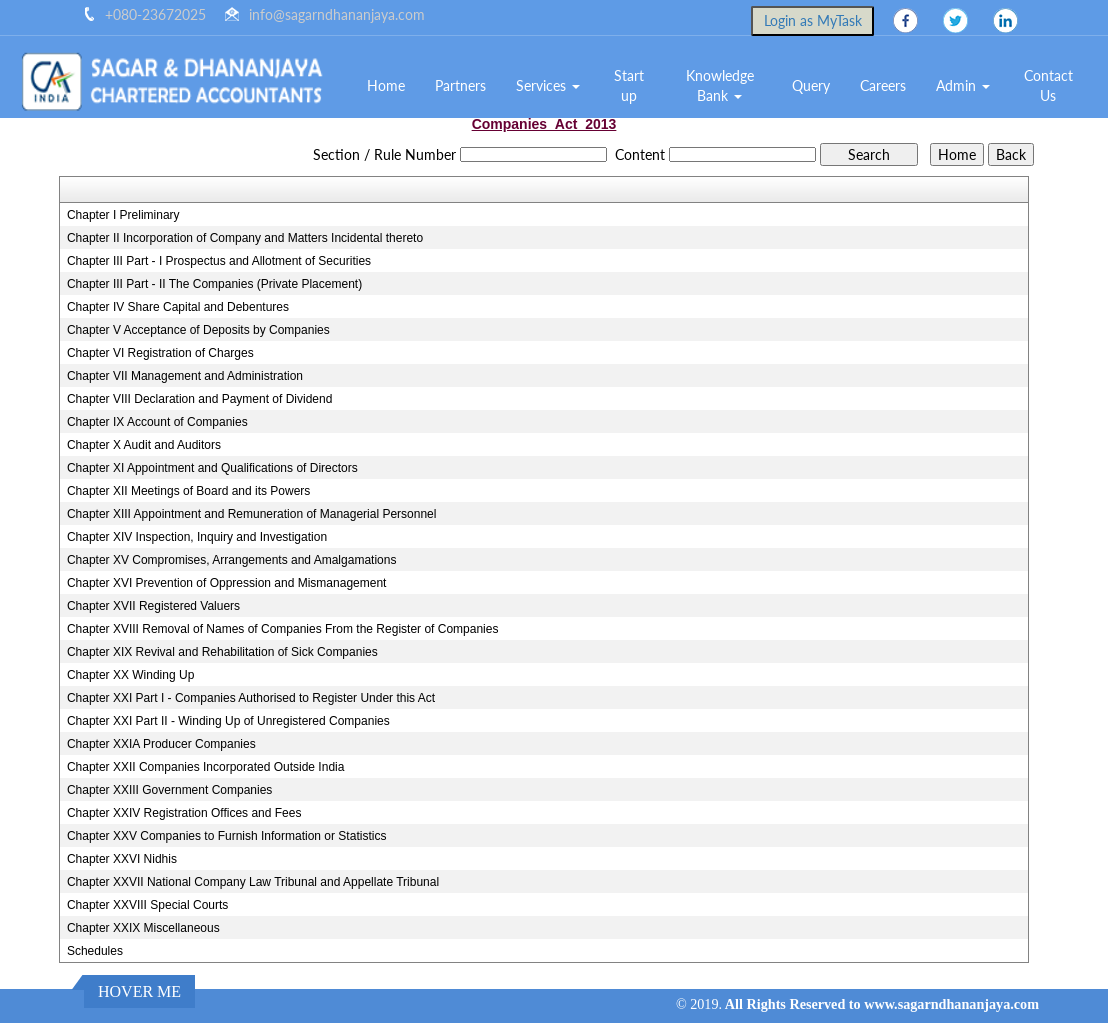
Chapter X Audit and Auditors (144, 445)
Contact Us (1048, 85)
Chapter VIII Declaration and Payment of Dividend (199, 399)
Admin (963, 85)
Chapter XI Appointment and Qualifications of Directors (212, 468)
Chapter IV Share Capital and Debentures (178, 307)
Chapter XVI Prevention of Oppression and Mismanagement (227, 583)
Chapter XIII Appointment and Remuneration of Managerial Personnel (252, 514)
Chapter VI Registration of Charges (160, 353)
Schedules (95, 951)
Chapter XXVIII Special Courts (147, 905)
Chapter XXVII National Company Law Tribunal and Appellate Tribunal (253, 882)
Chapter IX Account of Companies (157, 422)
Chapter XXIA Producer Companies (161, 744)
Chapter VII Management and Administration (185, 376)
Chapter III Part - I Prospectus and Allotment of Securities (219, 261)
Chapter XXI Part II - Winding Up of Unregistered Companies (228, 721)
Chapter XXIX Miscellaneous (143, 928)
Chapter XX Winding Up (130, 675)
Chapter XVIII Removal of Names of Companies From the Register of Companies (283, 629)
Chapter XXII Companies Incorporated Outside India (206, 767)
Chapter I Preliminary (123, 215)
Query (811, 85)
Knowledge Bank (720, 85)
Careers (883, 85)
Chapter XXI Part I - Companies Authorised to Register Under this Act (251, 698)
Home (386, 85)
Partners (460, 85)
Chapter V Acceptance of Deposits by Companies (198, 330)
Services (548, 85)
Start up (629, 85)
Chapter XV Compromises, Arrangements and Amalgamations (232, 560)
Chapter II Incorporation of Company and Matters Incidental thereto (245, 238)
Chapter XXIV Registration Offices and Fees (184, 813)
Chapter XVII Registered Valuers (153, 606)
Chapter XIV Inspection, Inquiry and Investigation (197, 537)
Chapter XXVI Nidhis (122, 859)
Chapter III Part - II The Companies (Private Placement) (214, 284)
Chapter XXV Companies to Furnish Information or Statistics (226, 836)
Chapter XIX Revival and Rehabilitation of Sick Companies (222, 652)
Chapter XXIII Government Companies (169, 790)
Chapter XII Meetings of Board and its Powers (188, 491)
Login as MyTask (813, 20)
